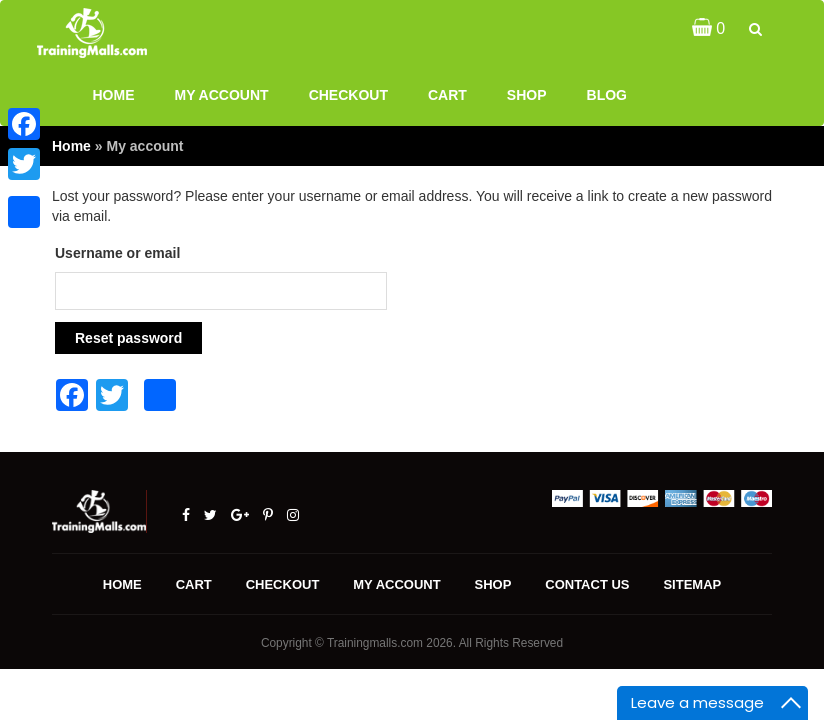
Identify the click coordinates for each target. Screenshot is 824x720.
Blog (607, 95)
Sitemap (692, 584)
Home (114, 95)
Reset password (128, 338)
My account (222, 95)
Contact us (587, 584)
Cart (447, 95)
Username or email (117, 253)
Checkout (348, 95)
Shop (527, 95)
